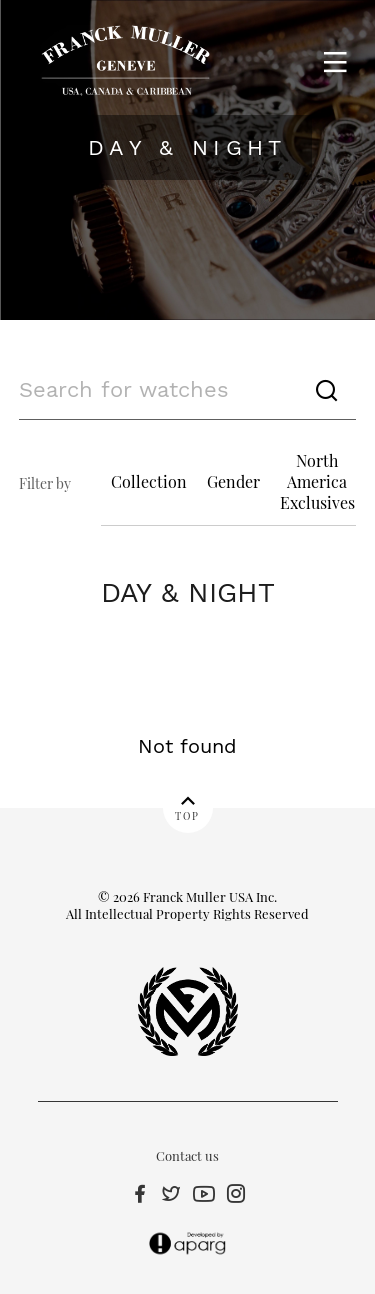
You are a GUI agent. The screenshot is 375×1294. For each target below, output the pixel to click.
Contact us (187, 1155)
